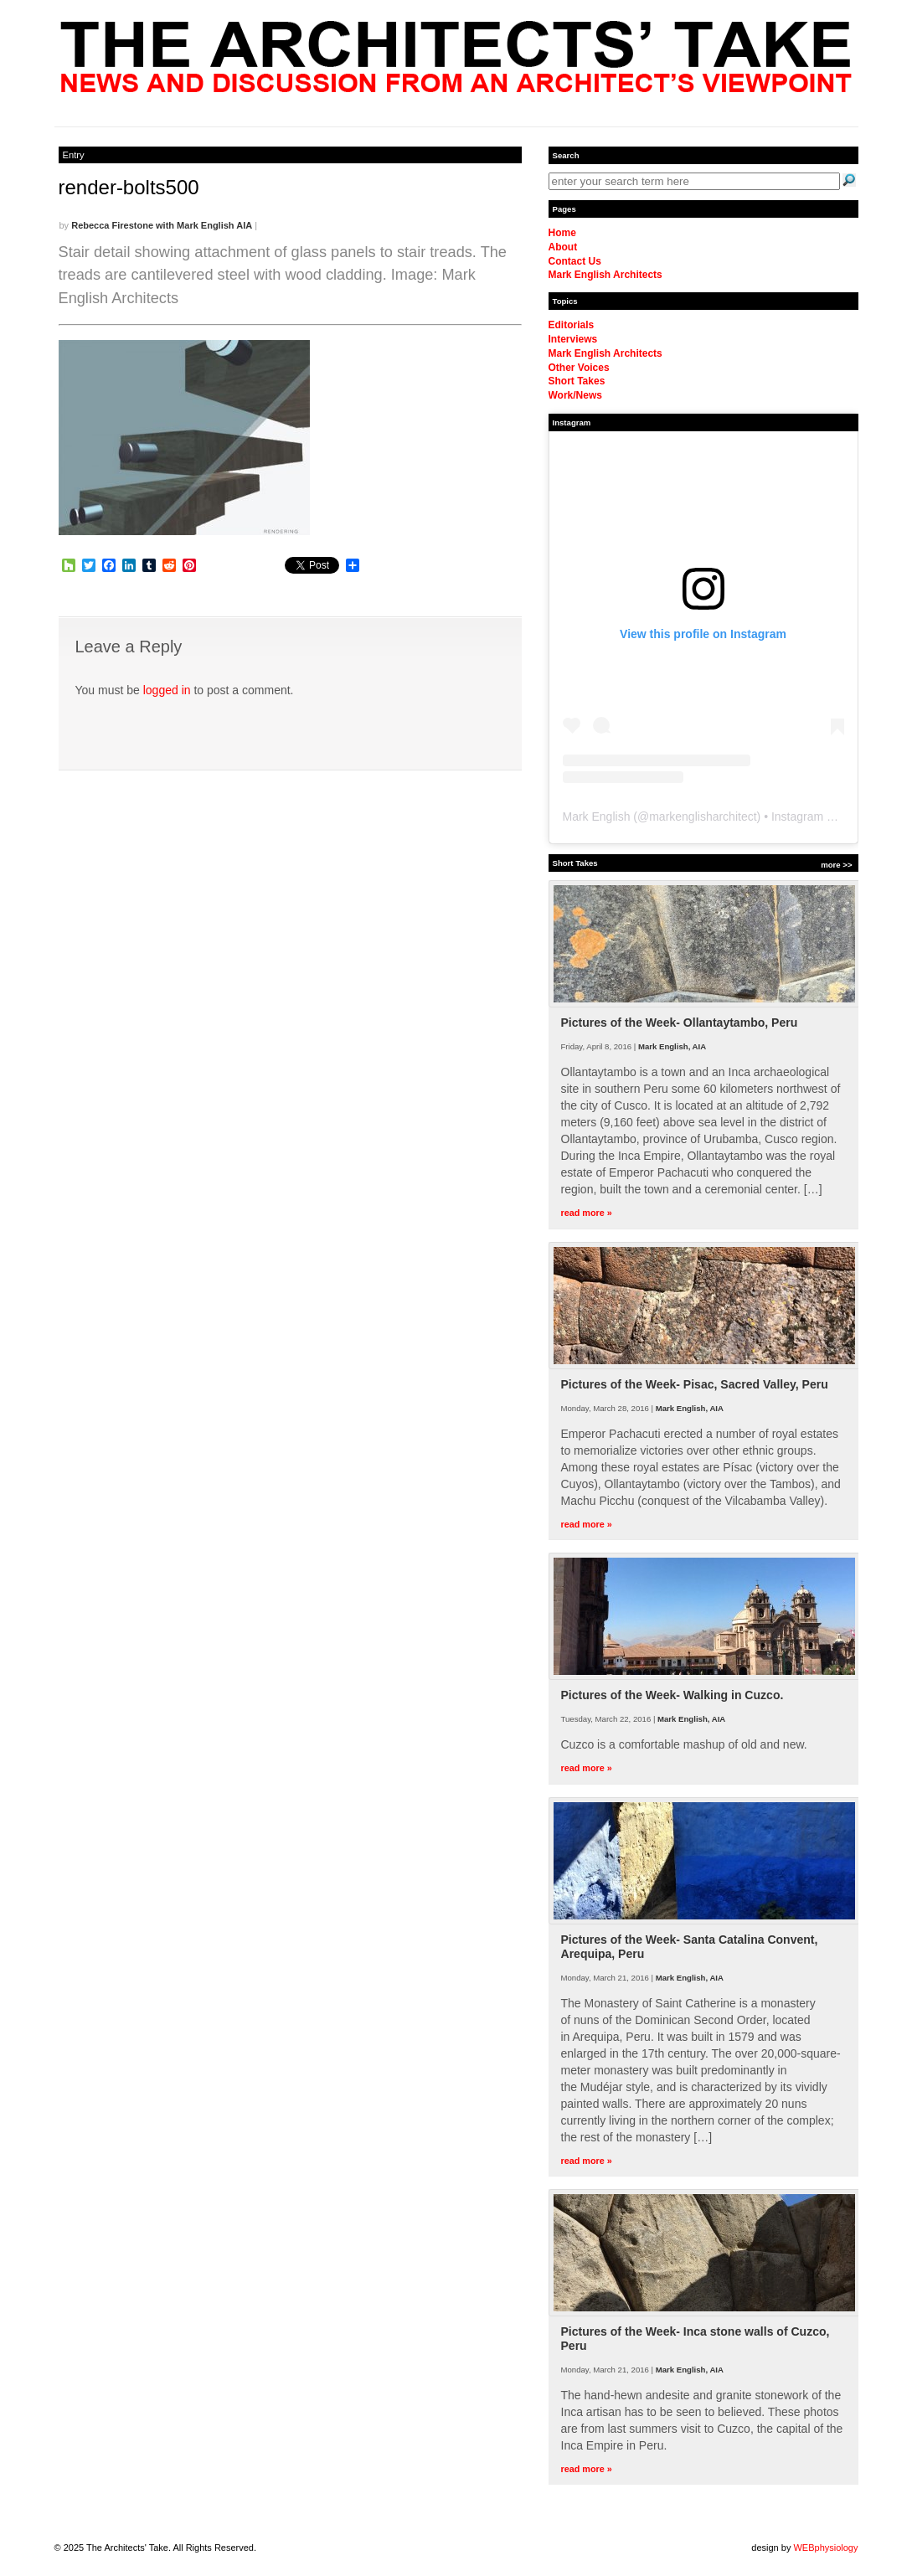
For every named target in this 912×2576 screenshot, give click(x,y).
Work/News (575, 395)
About (563, 247)
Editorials (572, 325)
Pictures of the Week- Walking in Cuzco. (672, 1695)
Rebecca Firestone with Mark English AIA (161, 225)
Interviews (573, 339)
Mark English (597, 816)
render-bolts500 (129, 187)
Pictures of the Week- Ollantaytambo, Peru (679, 1022)
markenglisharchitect (702, 816)
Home (562, 233)
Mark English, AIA (672, 1046)
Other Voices (579, 368)
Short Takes (577, 381)
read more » (586, 1213)
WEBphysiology (825, 2548)
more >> (836, 864)
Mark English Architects (605, 275)
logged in (167, 690)
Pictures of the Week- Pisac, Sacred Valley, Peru (694, 1384)
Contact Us (575, 261)
